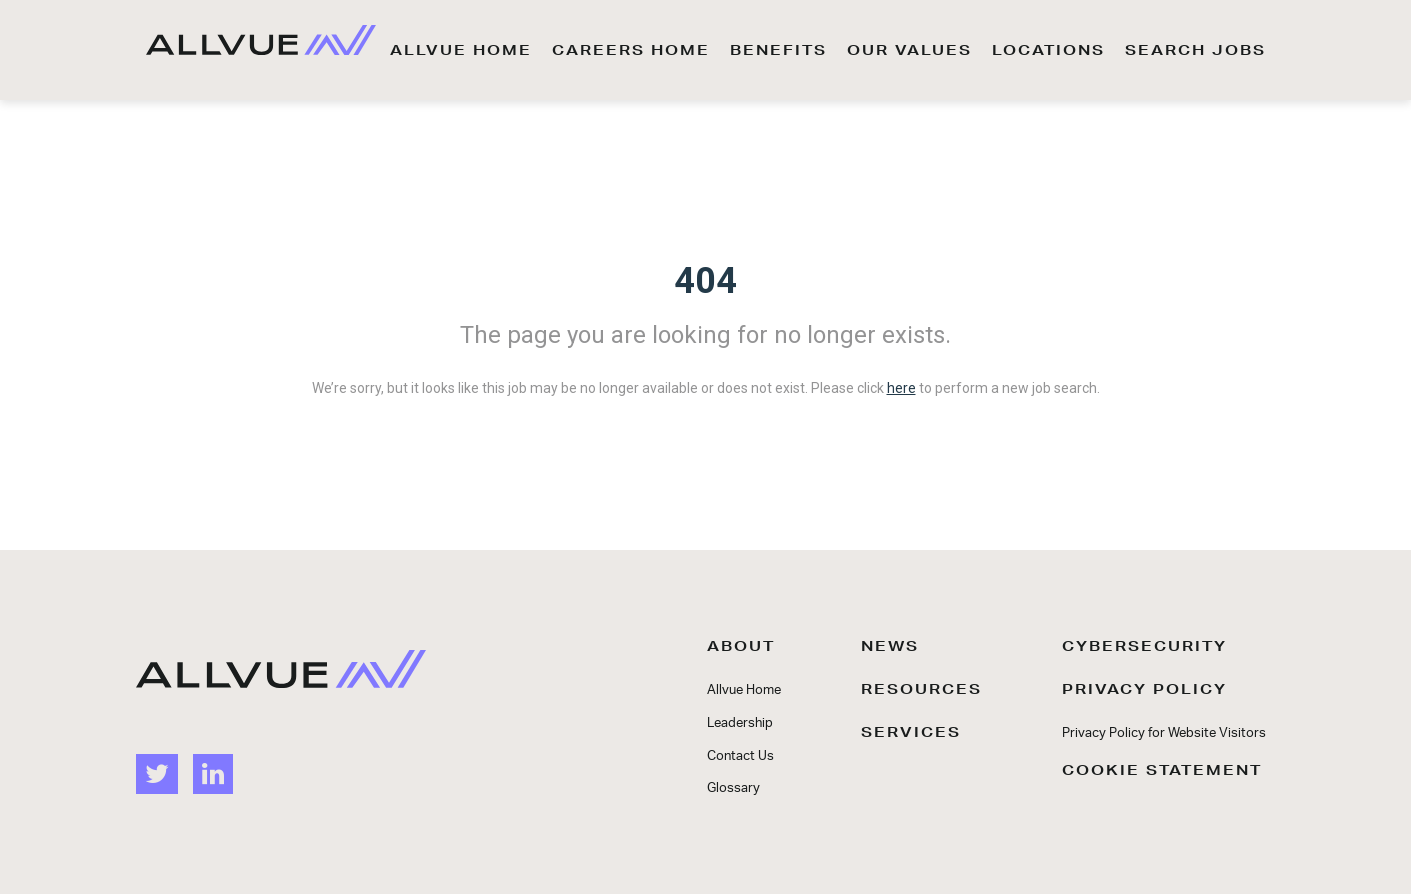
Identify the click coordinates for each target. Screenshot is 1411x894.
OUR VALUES (909, 50)
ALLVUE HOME (461, 50)
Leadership (740, 723)
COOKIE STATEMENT (1162, 770)
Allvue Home (744, 690)
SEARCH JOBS (1195, 50)
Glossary (733, 788)
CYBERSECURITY (1144, 646)
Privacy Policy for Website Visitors (1164, 733)
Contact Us (740, 756)
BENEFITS (778, 50)
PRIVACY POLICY (1144, 689)
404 (705, 281)
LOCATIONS (1048, 50)
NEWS (890, 646)
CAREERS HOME (631, 50)
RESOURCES (921, 689)
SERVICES (911, 732)
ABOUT (741, 646)
